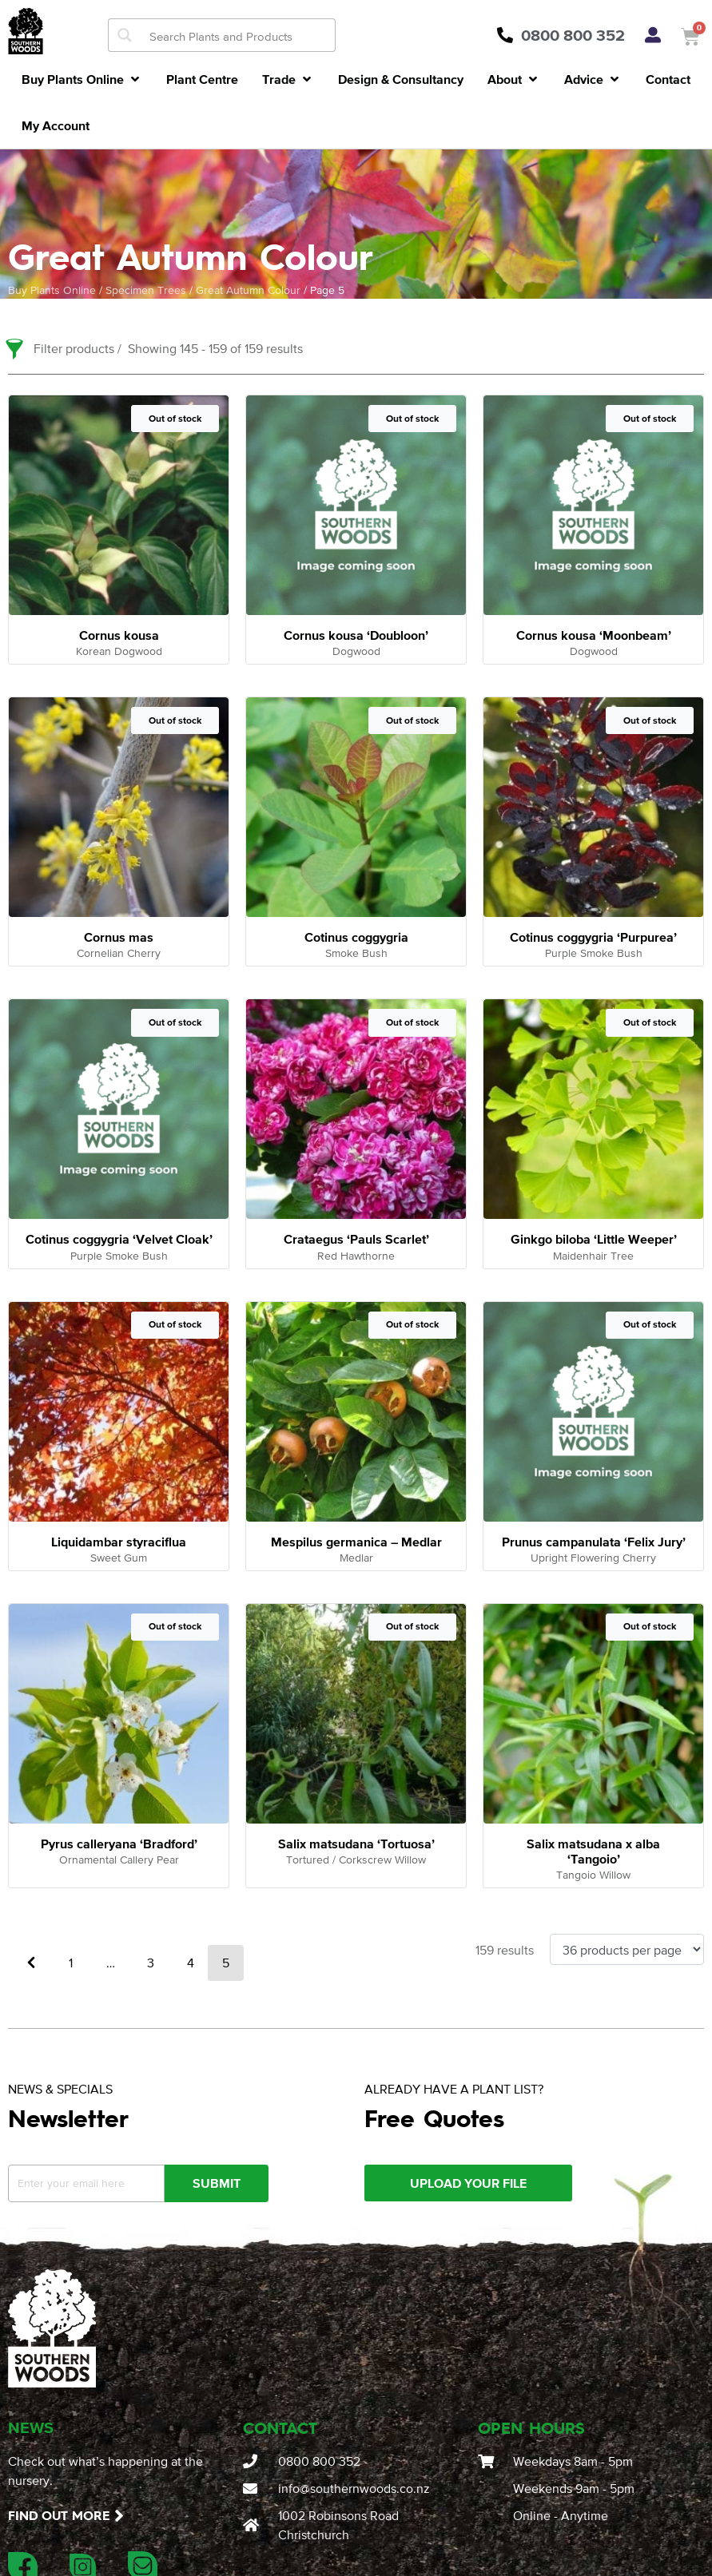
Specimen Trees (145, 290)
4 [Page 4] (190, 1962)
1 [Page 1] (71, 1962)
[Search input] (238, 35)
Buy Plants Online (52, 290)
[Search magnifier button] (125, 35)
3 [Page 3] (150, 1962)
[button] (82, 79)
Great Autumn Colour (248, 290)
